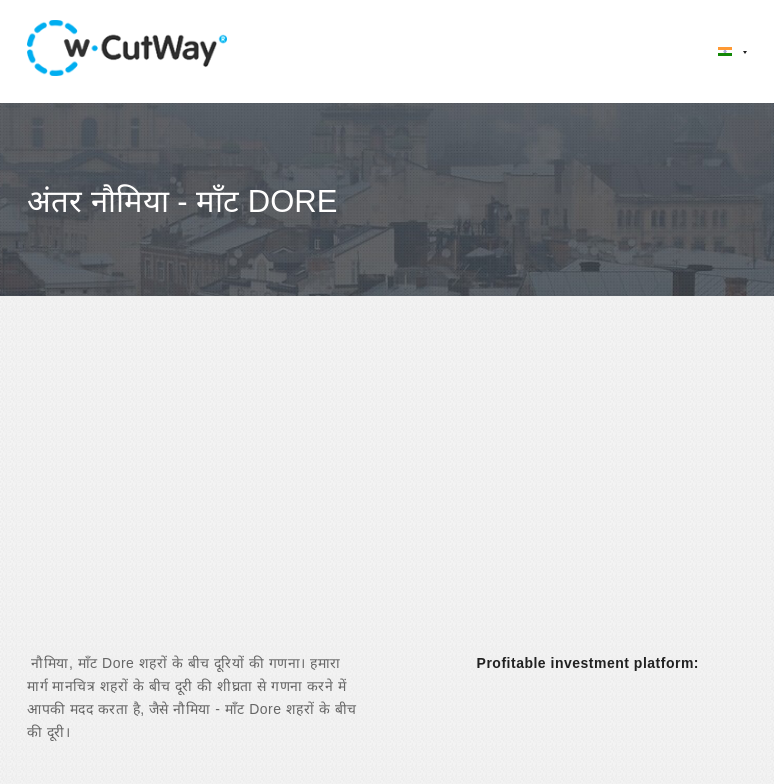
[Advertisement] (387, 492)
